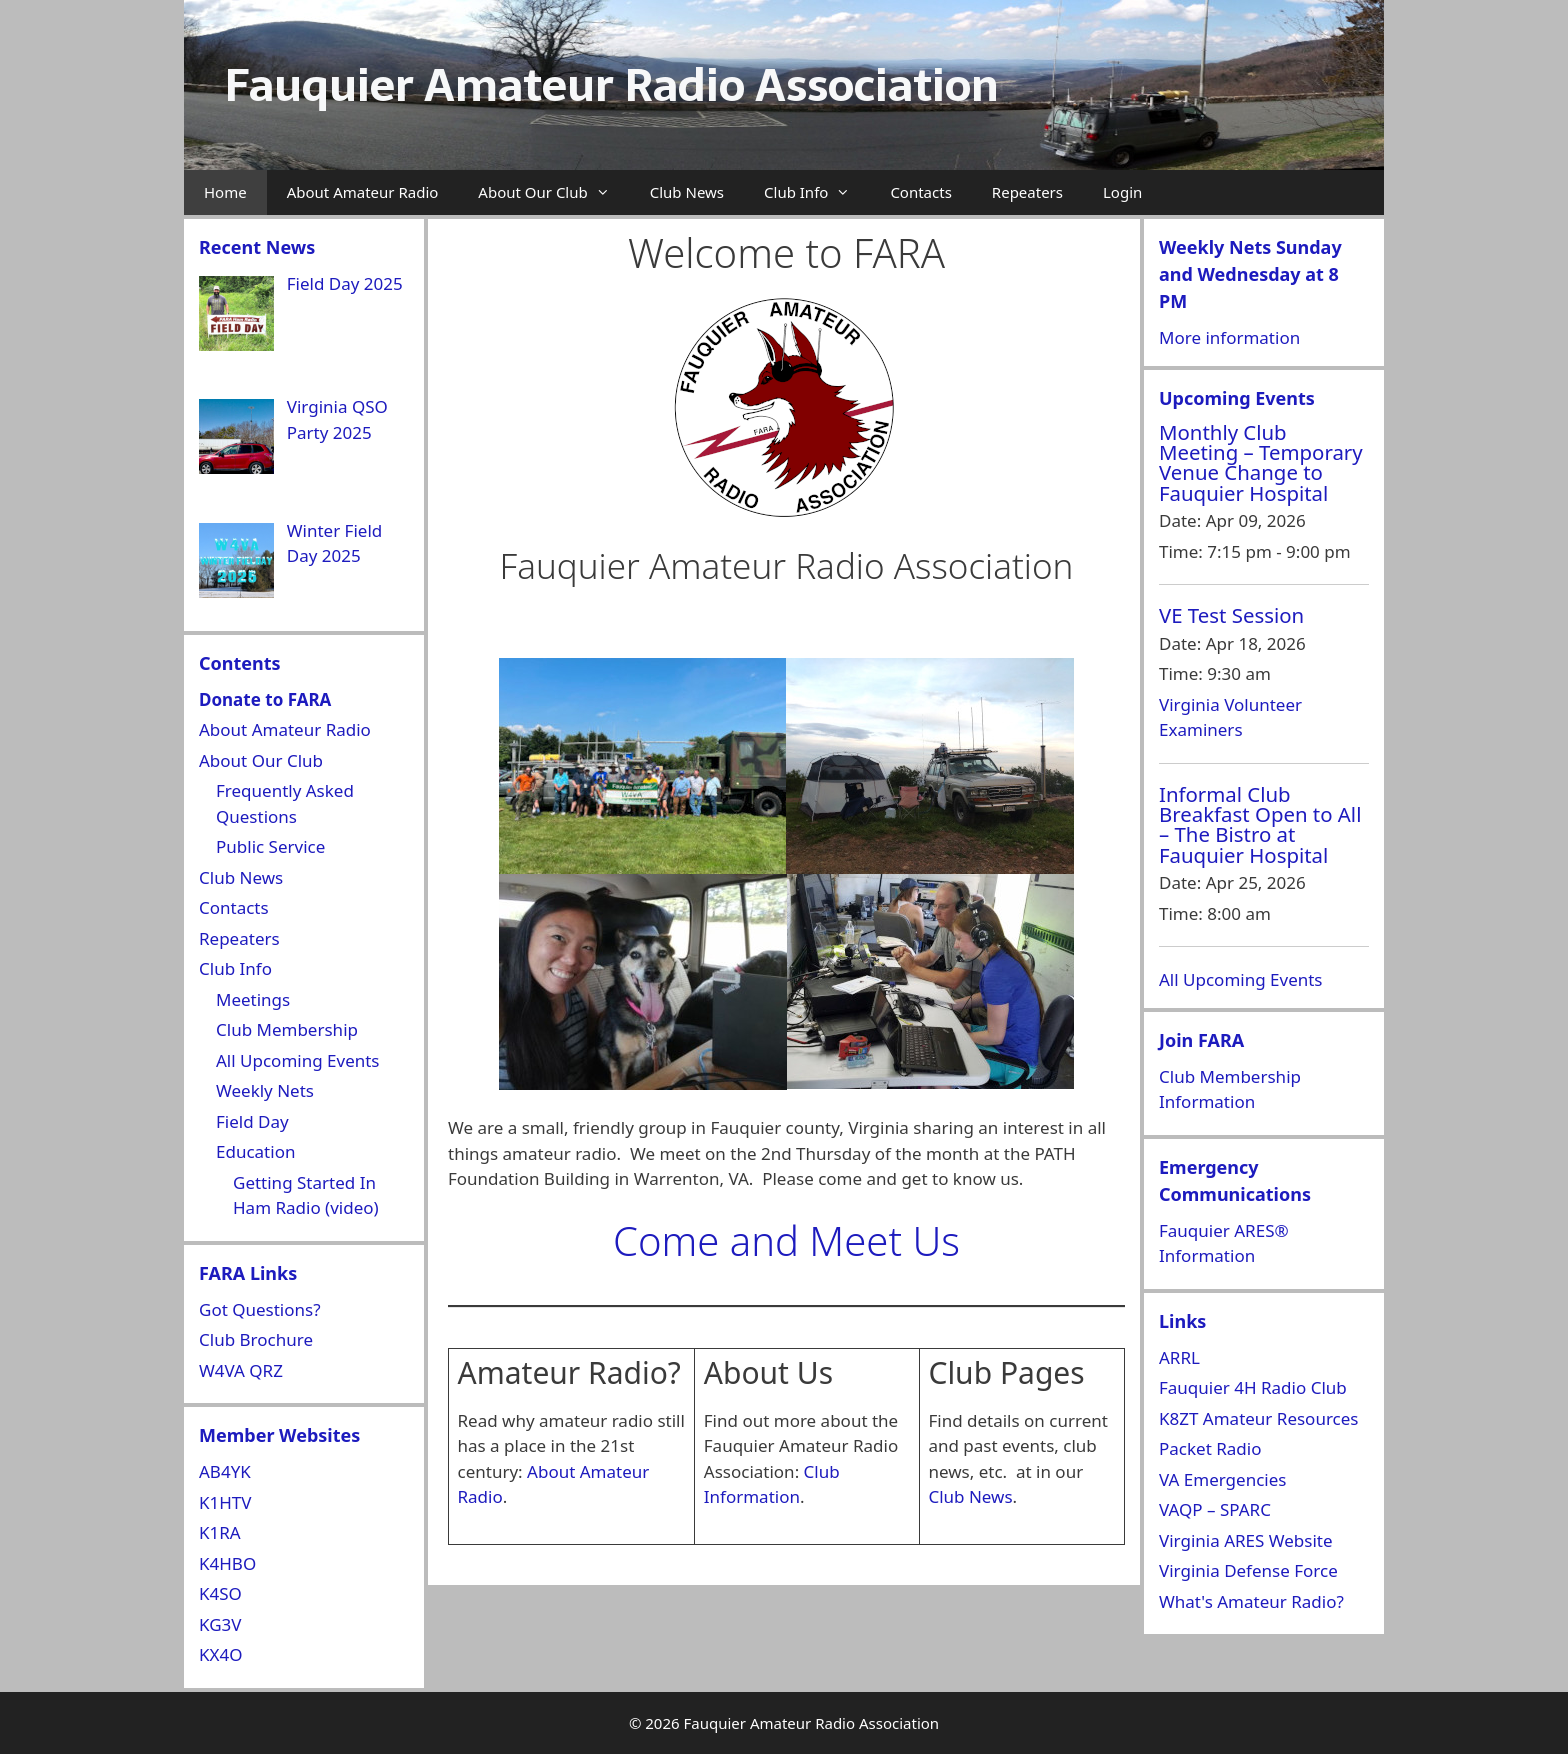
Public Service (270, 846)
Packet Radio (1210, 1448)
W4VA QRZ (241, 1370)
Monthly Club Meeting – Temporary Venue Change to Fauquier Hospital (1261, 462)
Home (225, 192)
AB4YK (225, 1471)
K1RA (220, 1532)
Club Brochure (256, 1339)
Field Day (252, 1121)
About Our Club (553, 192)
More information (1229, 337)
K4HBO (227, 1563)
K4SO (220, 1593)
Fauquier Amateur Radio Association (611, 85)
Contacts (920, 192)
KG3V (220, 1624)
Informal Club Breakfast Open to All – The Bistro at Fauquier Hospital (1260, 824)
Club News (687, 192)
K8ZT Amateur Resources (1258, 1418)
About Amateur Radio (363, 192)
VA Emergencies (1222, 1479)
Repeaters (1027, 192)
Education (255, 1151)
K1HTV (225, 1502)
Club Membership (287, 1029)
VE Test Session (1231, 615)
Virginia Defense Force (1248, 1570)
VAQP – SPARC (1215, 1509)
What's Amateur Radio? (1251, 1601)
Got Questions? (260, 1309)
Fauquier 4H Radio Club (1253, 1387)
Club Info (817, 192)
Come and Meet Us (786, 1240)
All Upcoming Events (298, 1060)
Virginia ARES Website (1246, 1540)
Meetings (253, 999)
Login (1122, 192)
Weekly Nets (265, 1090)
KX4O (221, 1654)
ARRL (1179, 1357)
